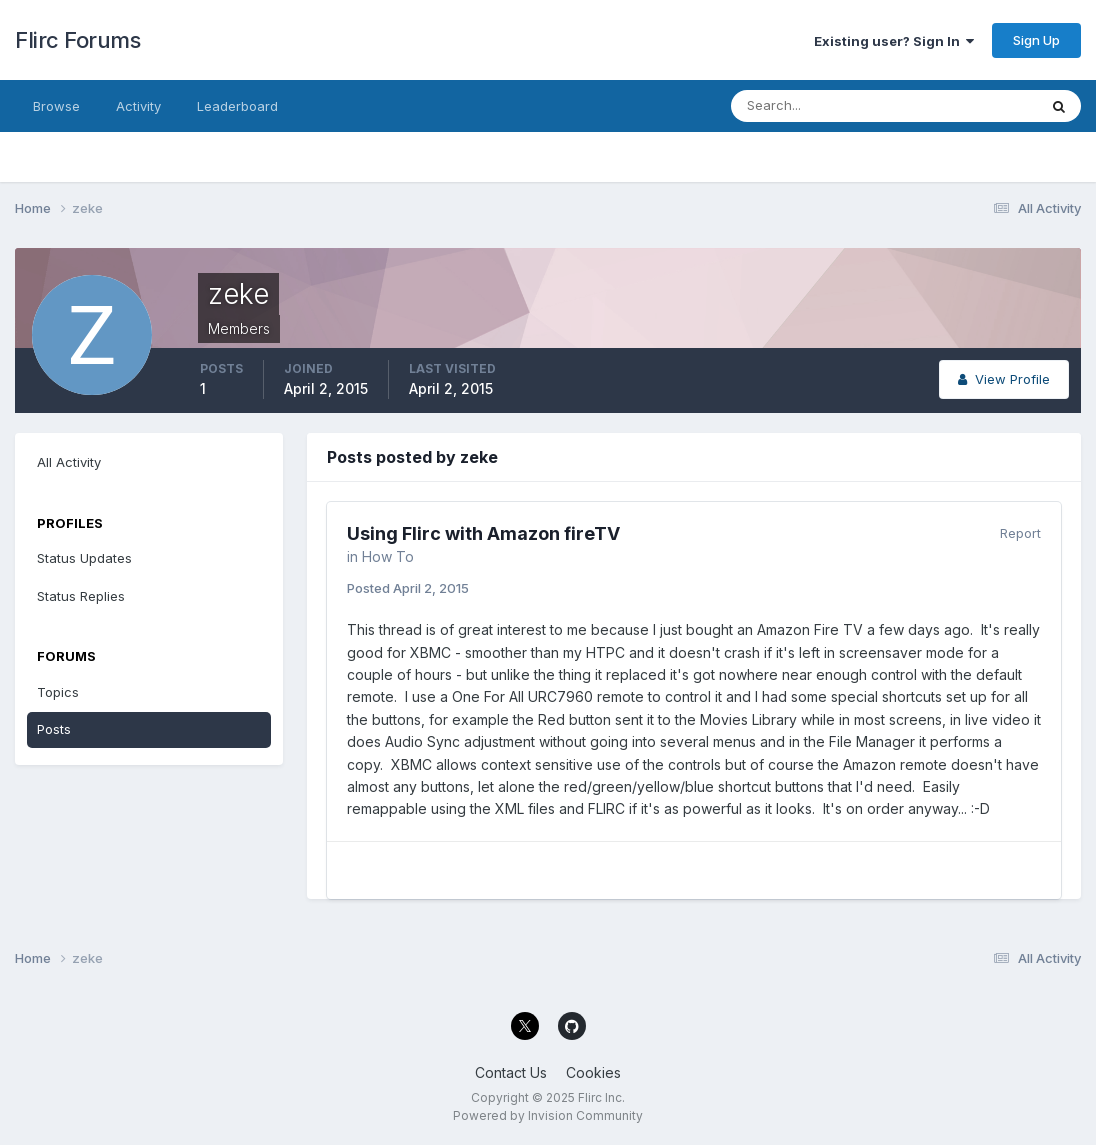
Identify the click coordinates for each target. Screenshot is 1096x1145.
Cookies (593, 1072)
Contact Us (511, 1072)
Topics (58, 692)
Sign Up (1036, 40)
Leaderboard (237, 106)
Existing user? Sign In (894, 41)
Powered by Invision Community (548, 1115)
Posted (408, 588)
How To (388, 556)
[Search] (819, 106)
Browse (56, 106)
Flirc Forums (77, 40)
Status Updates (84, 558)
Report (1020, 533)
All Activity (69, 462)
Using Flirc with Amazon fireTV (483, 533)
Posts (54, 729)
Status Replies (81, 596)
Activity (138, 106)
